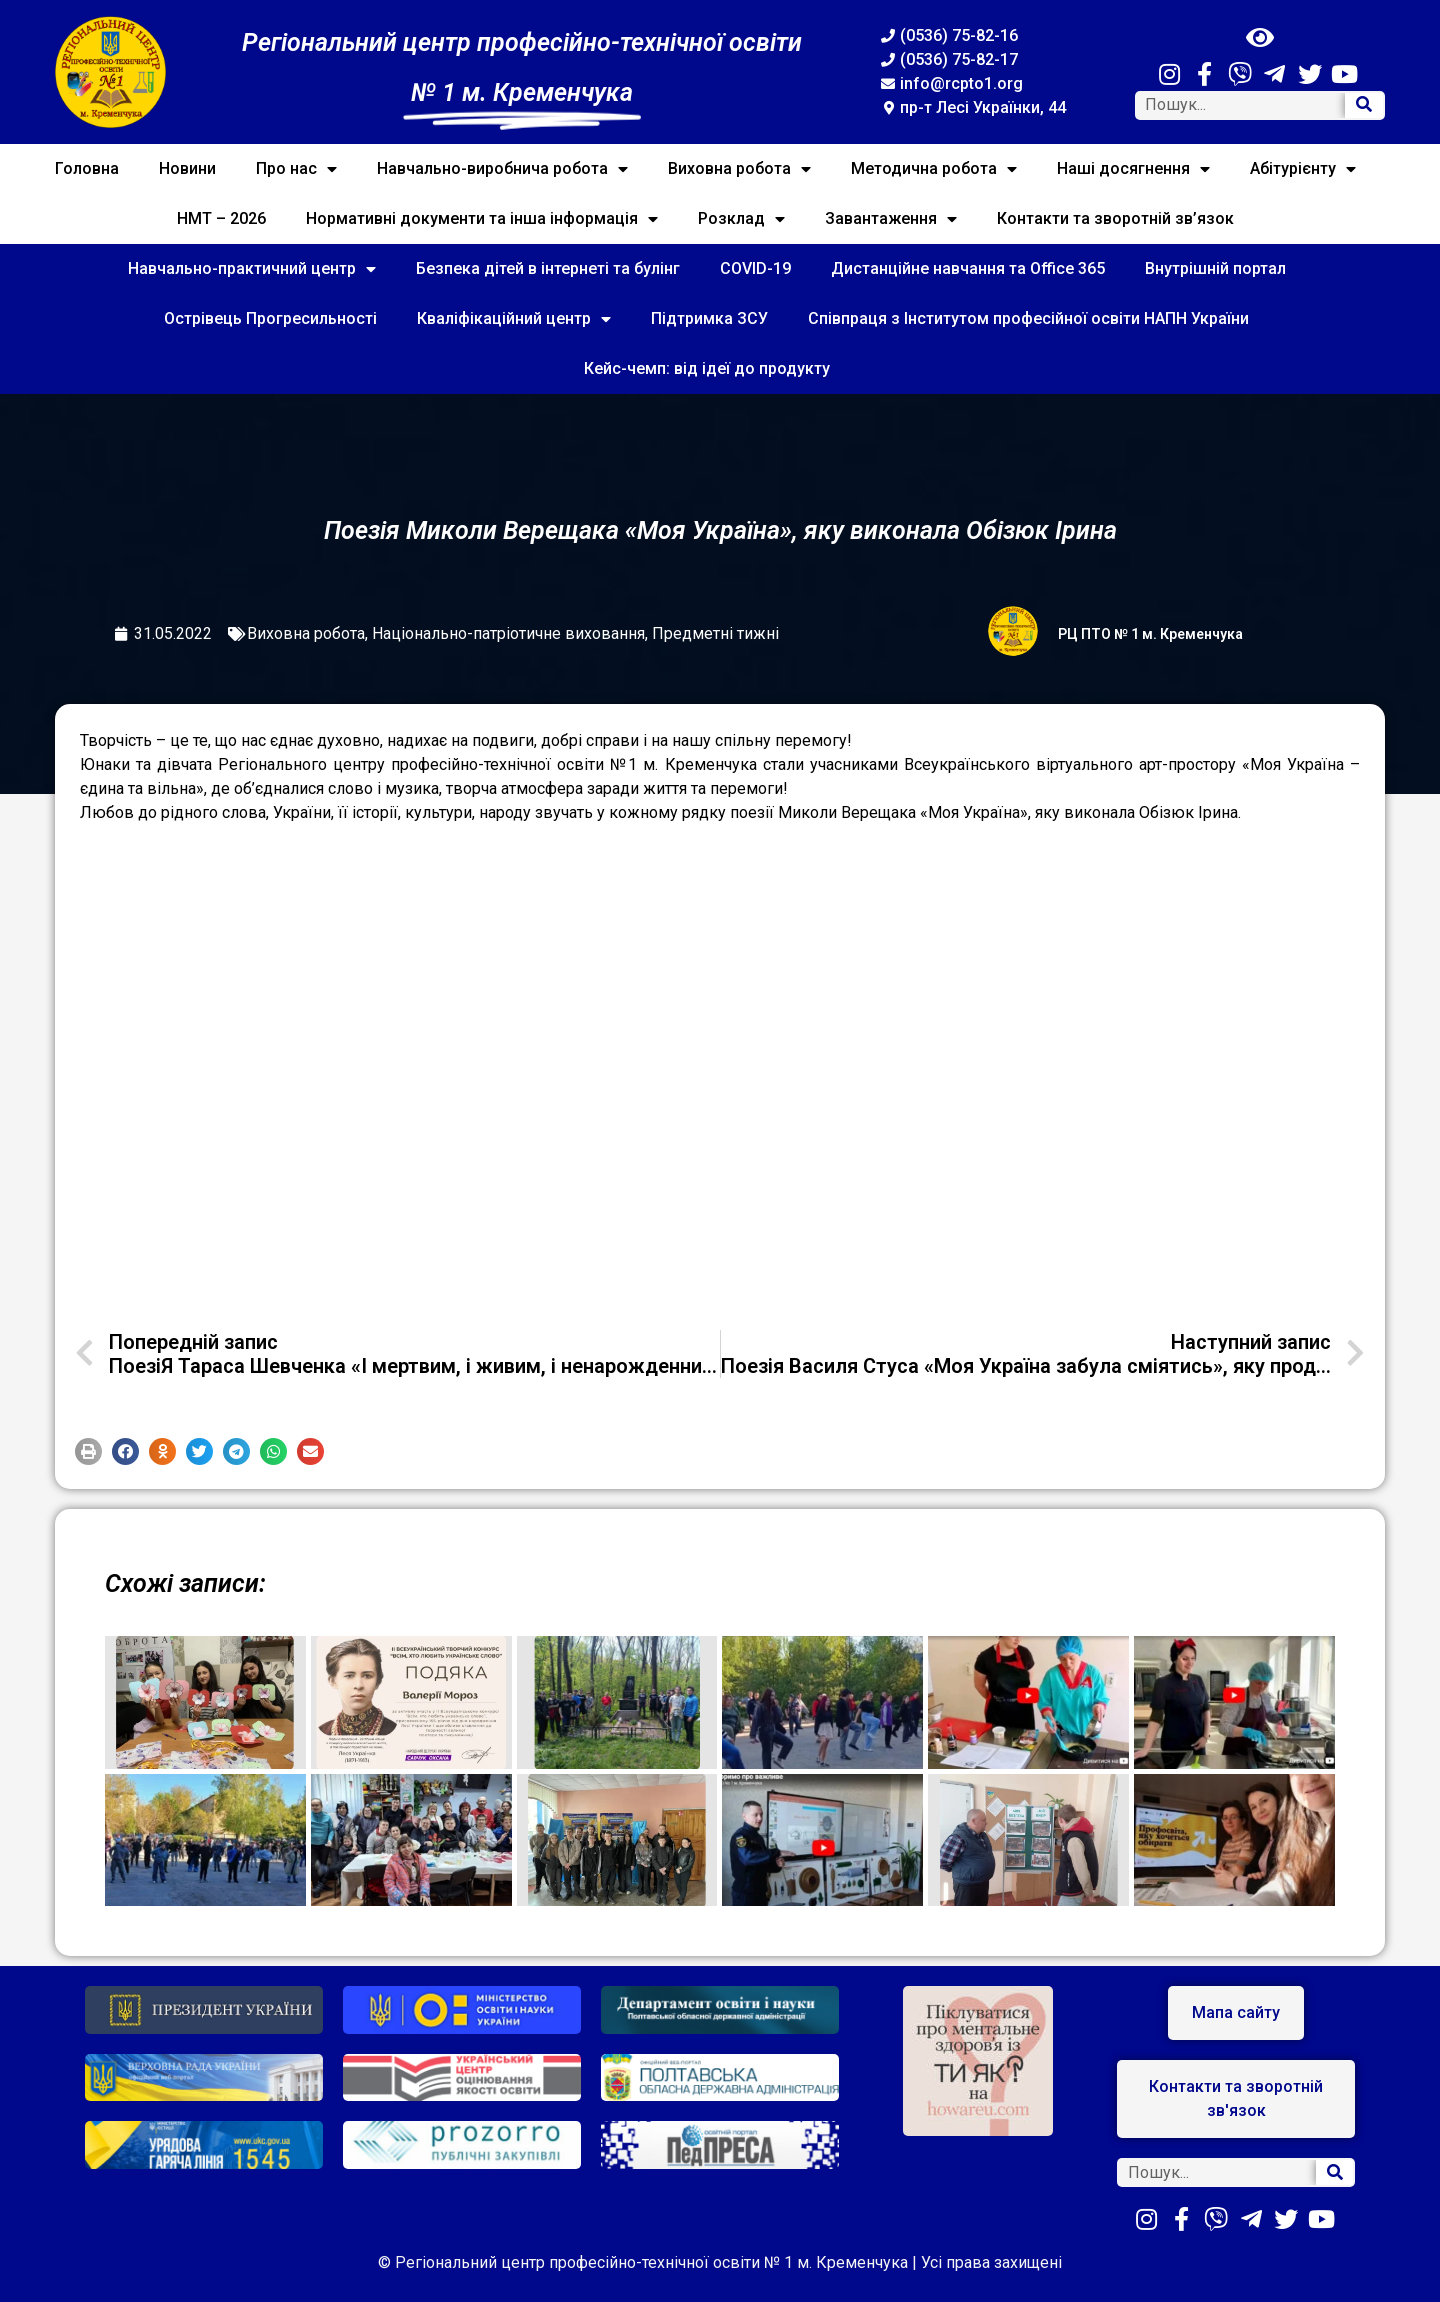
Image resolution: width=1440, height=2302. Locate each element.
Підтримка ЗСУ (709, 318)
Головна (87, 168)
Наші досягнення (1133, 169)
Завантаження (891, 219)
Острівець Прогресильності (270, 318)
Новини (187, 168)
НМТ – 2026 (221, 218)
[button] (88, 1451)
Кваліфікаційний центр (514, 319)
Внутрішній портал (1215, 268)
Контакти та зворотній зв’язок (1115, 218)
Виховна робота (739, 169)
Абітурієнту (1303, 169)
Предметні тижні (715, 633)
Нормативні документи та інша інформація (482, 219)
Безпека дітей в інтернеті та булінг (548, 268)
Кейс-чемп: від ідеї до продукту (707, 368)
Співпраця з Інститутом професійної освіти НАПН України (1028, 318)
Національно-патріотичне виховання (508, 633)
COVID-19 (755, 268)
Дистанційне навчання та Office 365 (968, 268)
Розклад (741, 219)
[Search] (1364, 105)
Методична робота (934, 169)
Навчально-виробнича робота (502, 169)
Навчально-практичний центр (252, 269)
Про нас (296, 169)
